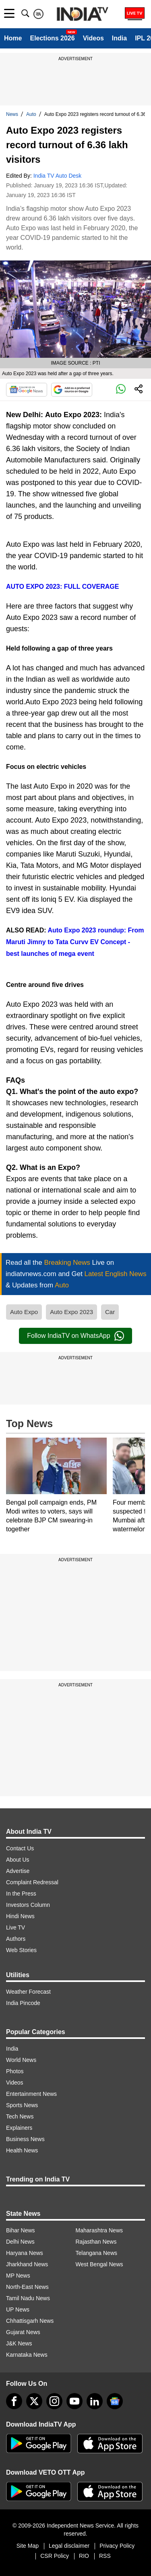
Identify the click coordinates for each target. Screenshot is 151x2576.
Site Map (28, 2545)
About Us (17, 1859)
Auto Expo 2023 (71, 1311)
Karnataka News (27, 2354)
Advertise (17, 1871)
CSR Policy (54, 2556)
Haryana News (24, 2253)
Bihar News (20, 2230)
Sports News (22, 2105)
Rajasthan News (96, 2241)
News (12, 114)
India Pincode (23, 2003)
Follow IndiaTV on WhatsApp (75, 1336)
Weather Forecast (28, 1991)
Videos (93, 38)
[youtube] (74, 2401)
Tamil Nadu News (28, 2298)
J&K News (19, 2343)
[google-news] (115, 2401)
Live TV (15, 1927)
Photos (15, 2071)
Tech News (19, 2116)
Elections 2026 (52, 38)
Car (110, 1311)
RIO (84, 2556)
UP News (17, 2309)
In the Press (21, 1893)
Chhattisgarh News (30, 2321)
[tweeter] (34, 2401)
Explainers (19, 2128)
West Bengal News (99, 2264)
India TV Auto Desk (57, 175)
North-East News (27, 2287)
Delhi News (20, 2241)
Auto (31, 114)
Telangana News (97, 2253)
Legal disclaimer (69, 2545)
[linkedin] (95, 2401)
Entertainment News (31, 2094)
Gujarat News (23, 2332)
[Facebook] (14, 2401)
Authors (15, 1939)
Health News (22, 2150)
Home (13, 38)
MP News (18, 2275)
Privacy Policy (116, 2545)
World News (21, 2060)
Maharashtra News (99, 2230)
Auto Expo (24, 1311)
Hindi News (20, 1916)
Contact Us (20, 1848)
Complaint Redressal (32, 1882)
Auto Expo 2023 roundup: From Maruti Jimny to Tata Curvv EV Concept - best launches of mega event (75, 942)
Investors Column (28, 1905)
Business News (25, 2139)
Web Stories (21, 1950)
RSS (105, 2556)
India (119, 38)
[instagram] (54, 2401)
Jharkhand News (27, 2264)
